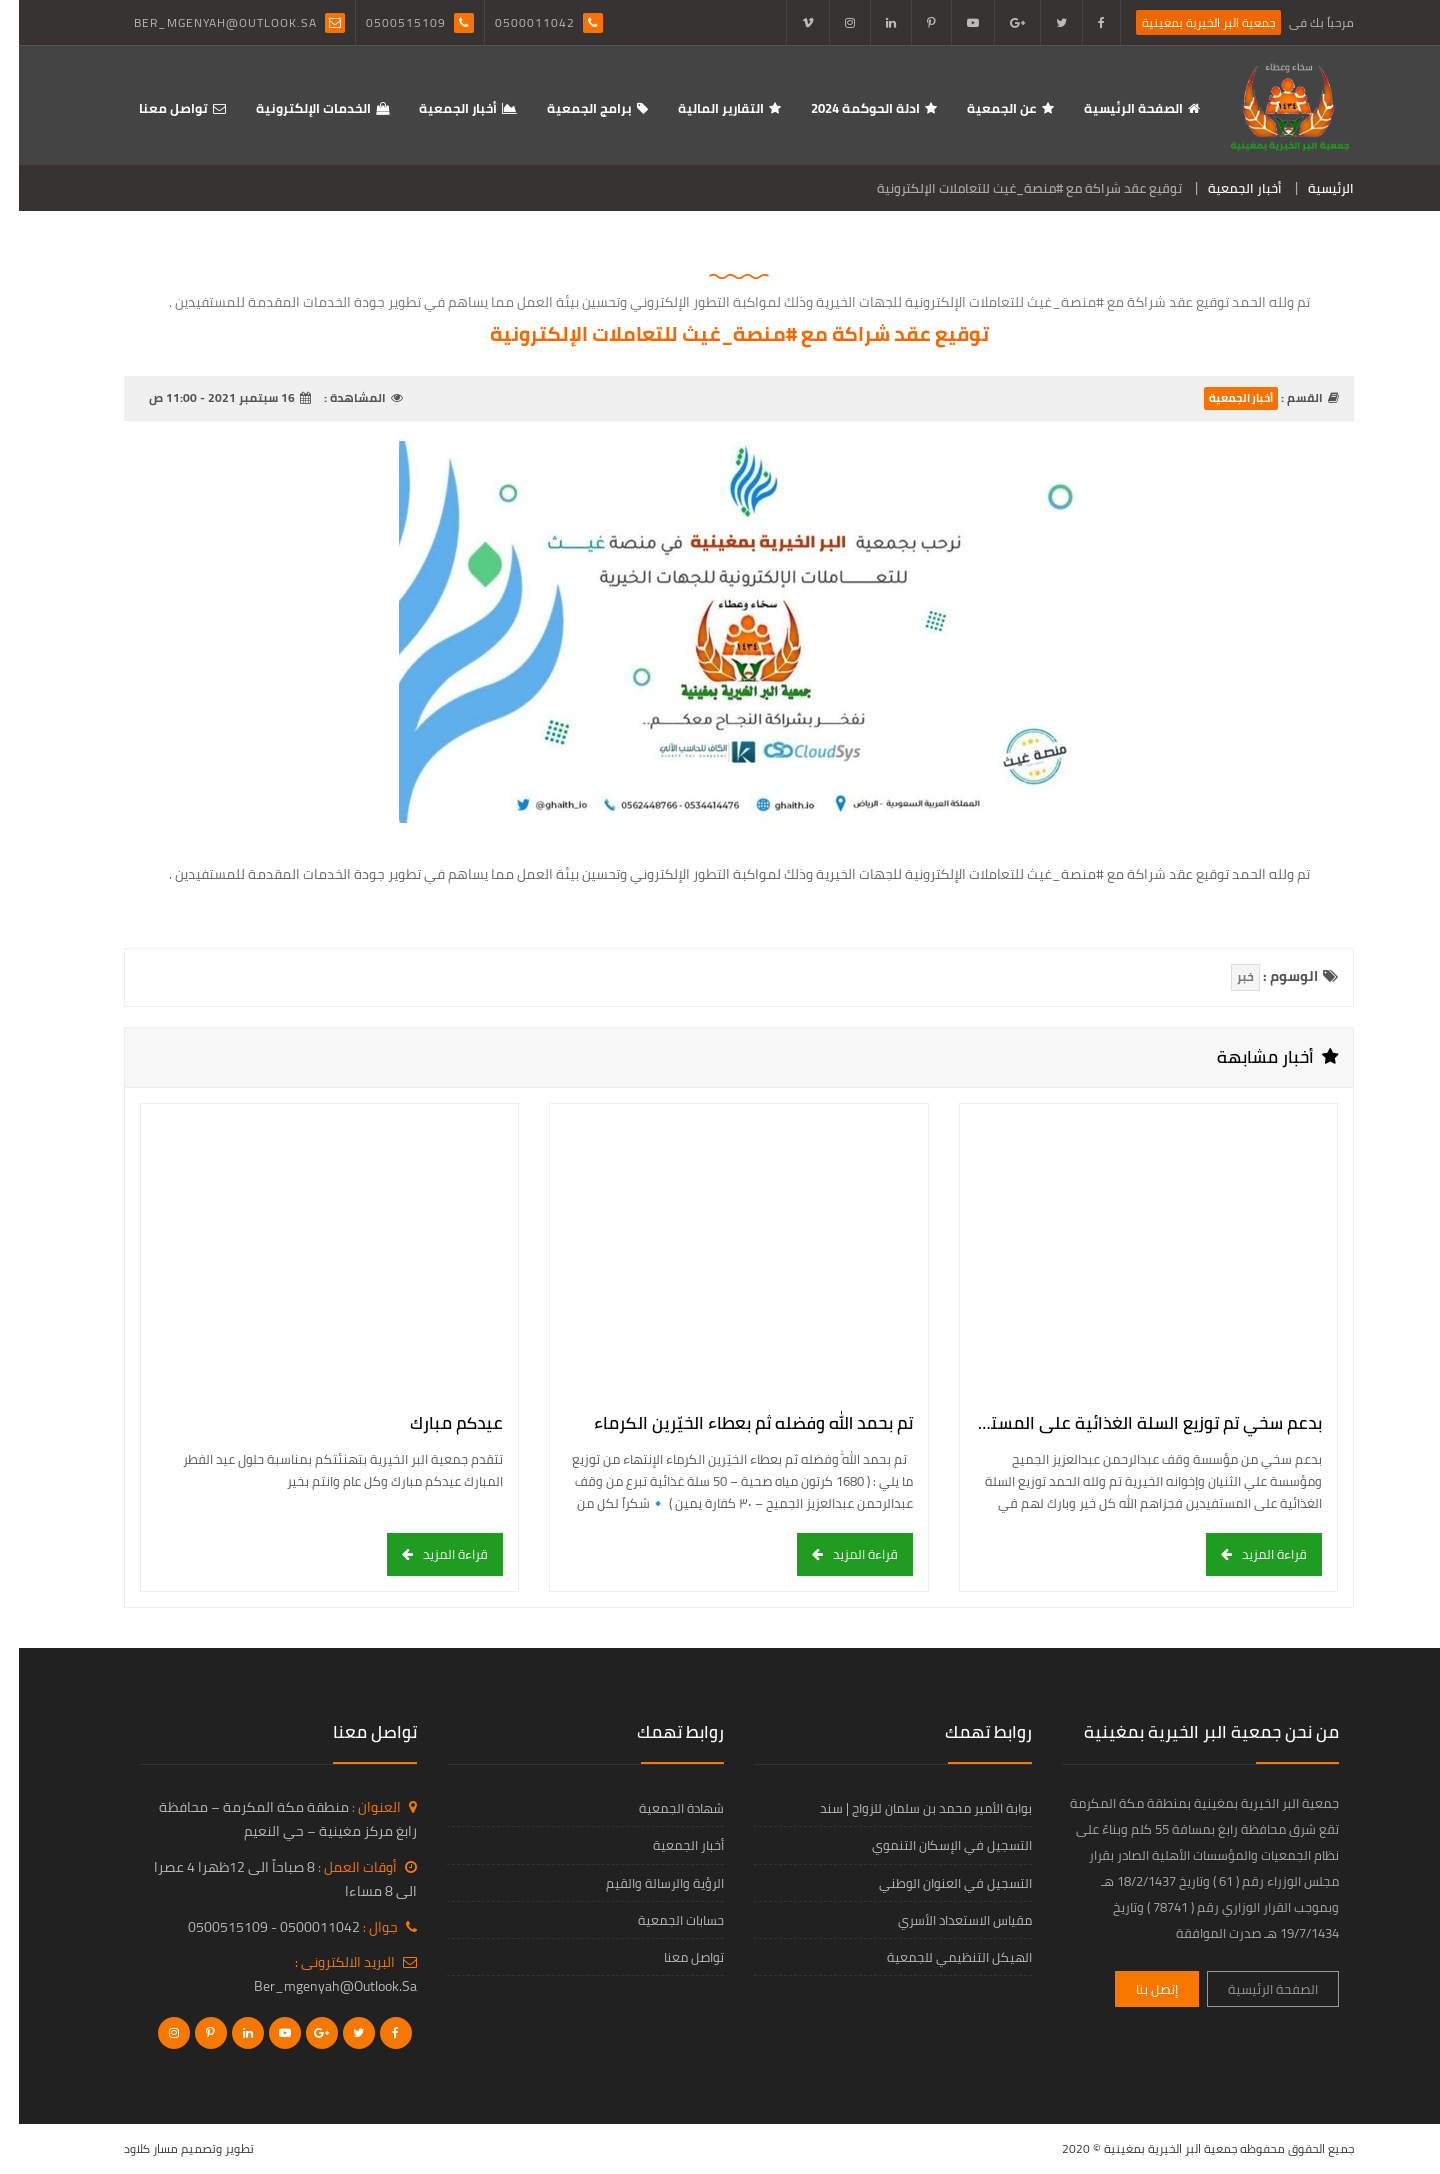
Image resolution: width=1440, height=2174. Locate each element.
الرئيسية (1312, 188)
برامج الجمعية (570, 108)
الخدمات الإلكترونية (294, 108)
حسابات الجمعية (662, 1920)
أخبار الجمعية (439, 108)
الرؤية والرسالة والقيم (646, 1883)
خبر (1226, 976)
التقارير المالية (702, 108)
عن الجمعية (983, 108)
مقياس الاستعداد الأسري (946, 1920)
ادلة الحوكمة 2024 (846, 108)
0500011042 (516, 22)
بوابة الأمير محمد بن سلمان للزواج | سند (907, 1808)
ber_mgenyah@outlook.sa (206, 22)
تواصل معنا (154, 108)
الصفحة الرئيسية (1114, 108)
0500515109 (387, 22)
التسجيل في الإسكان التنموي (933, 1845)
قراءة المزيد (1255, 1554)
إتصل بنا (1138, 1989)
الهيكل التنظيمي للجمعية (940, 1957)
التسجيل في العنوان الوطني (936, 1883)
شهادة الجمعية (662, 1808)
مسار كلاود (132, 2148)
